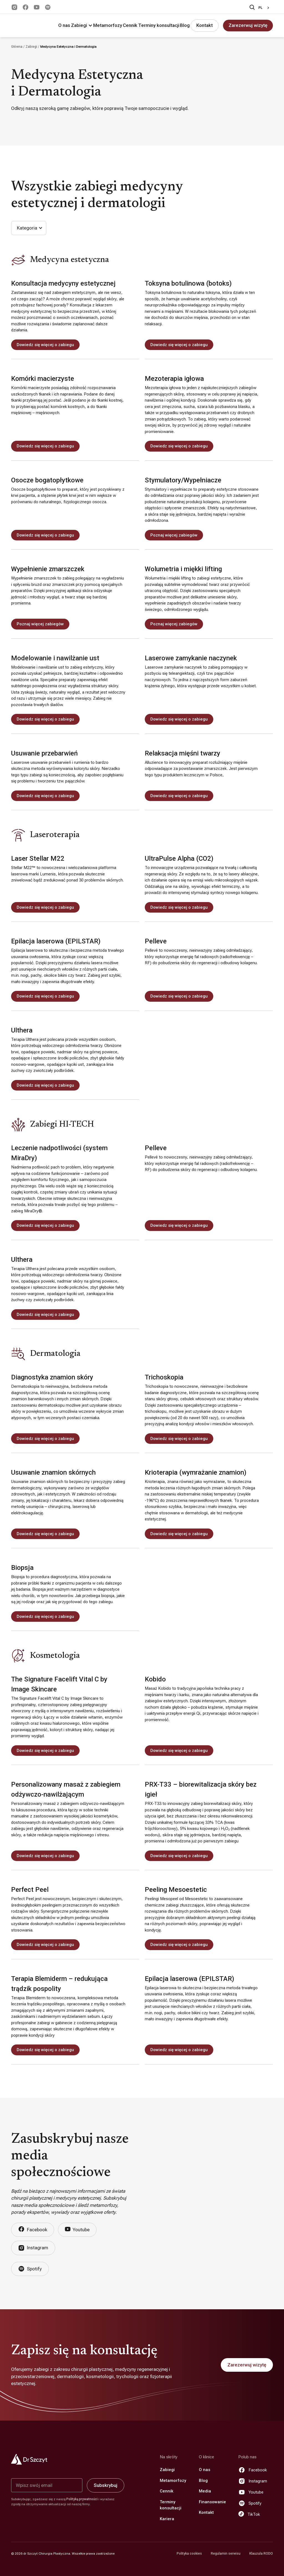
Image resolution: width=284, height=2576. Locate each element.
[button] (82, 25)
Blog (185, 25)
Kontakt (204, 25)
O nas (64, 25)
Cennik (130, 25)
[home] (29, 25)
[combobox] (264, 7)
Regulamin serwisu (225, 2553)
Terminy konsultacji (158, 25)
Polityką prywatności (82, 2499)
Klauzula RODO (261, 2553)
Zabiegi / (33, 47)
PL (260, 8)
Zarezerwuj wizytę (248, 25)
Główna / (18, 47)
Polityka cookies (189, 2553)
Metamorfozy (107, 25)
